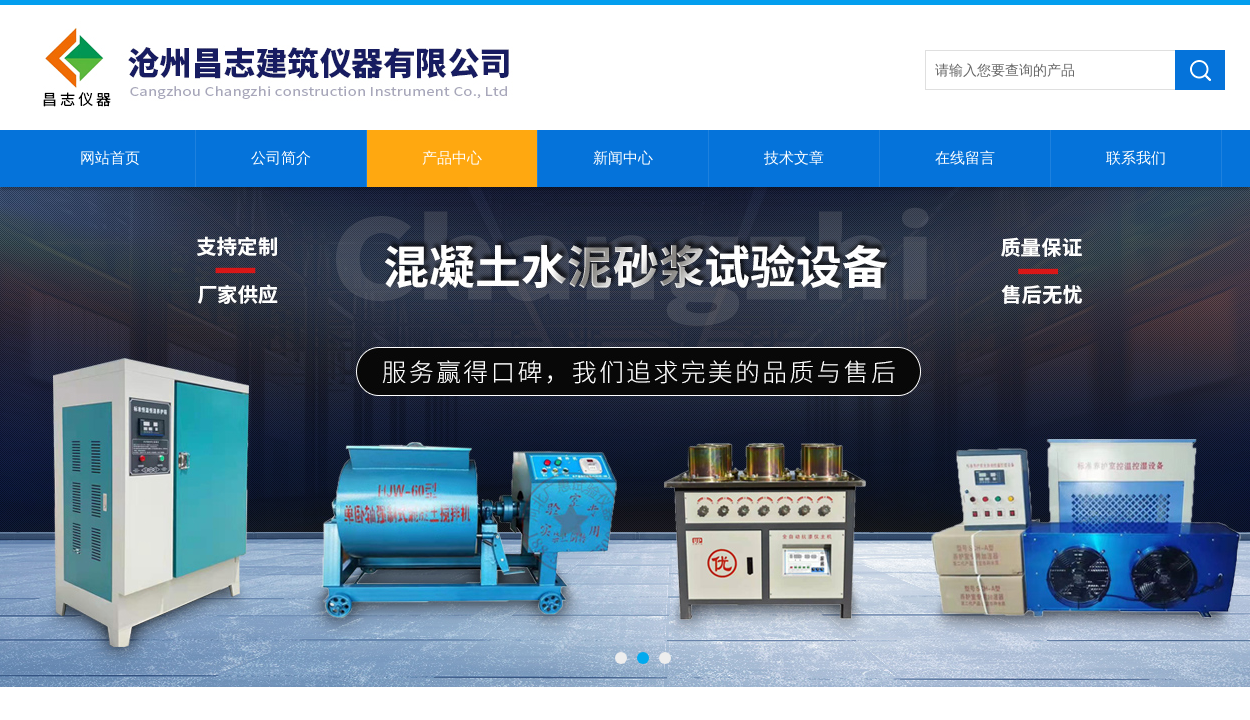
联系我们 (1136, 158)
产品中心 (452, 158)
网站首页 (110, 158)
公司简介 (281, 158)
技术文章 (794, 158)
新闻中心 (623, 158)
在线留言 (965, 158)
